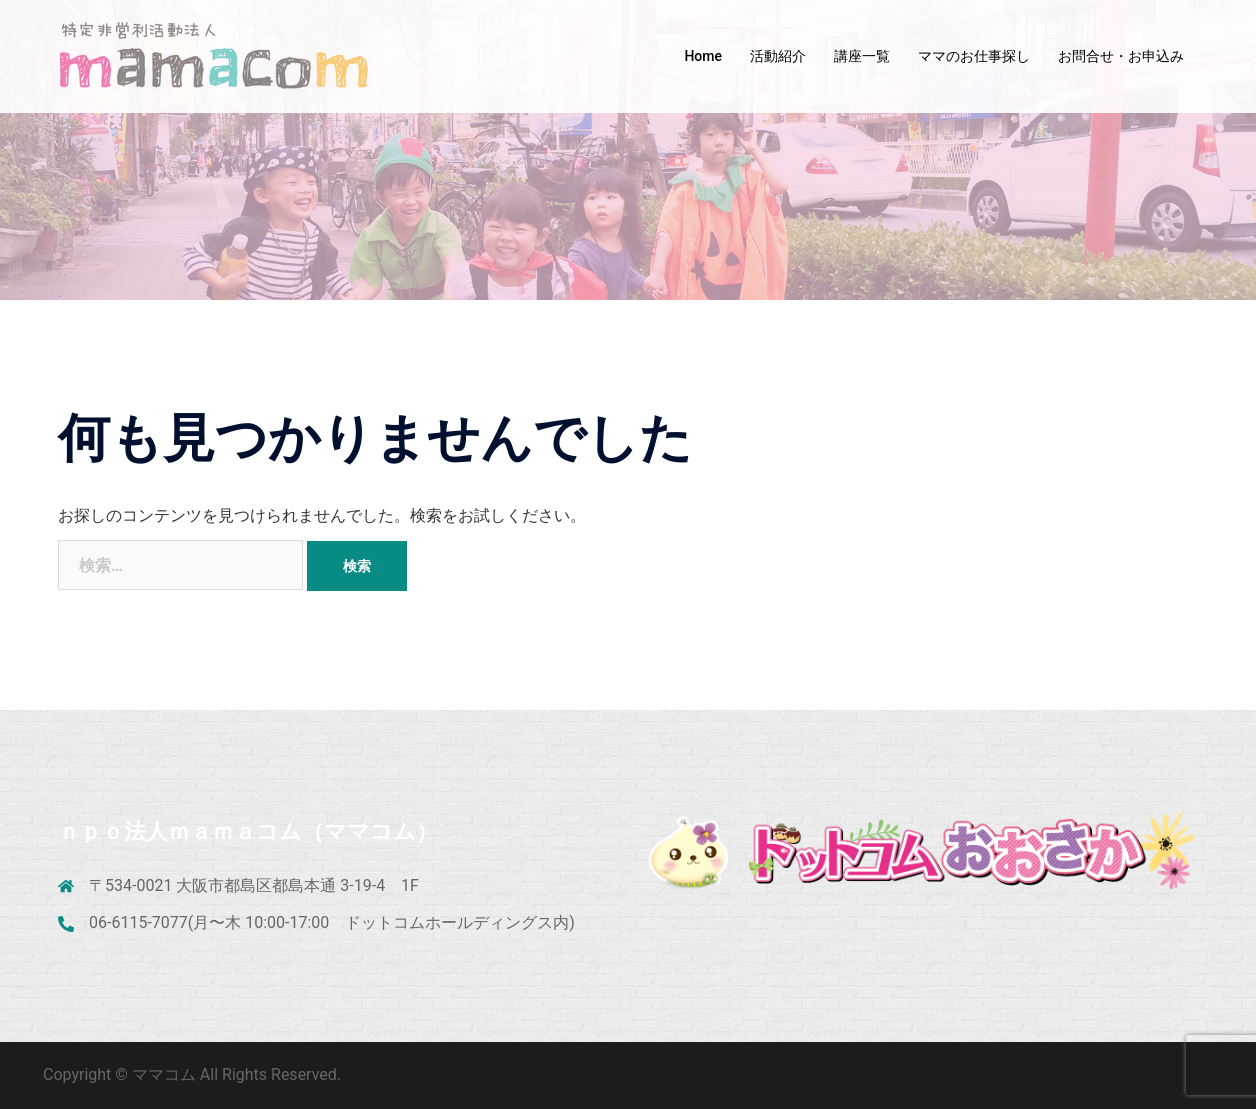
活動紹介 (778, 56)
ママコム (166, 1074)
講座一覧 (862, 56)
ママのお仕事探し (974, 56)
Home (703, 56)
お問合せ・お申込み (1121, 56)
